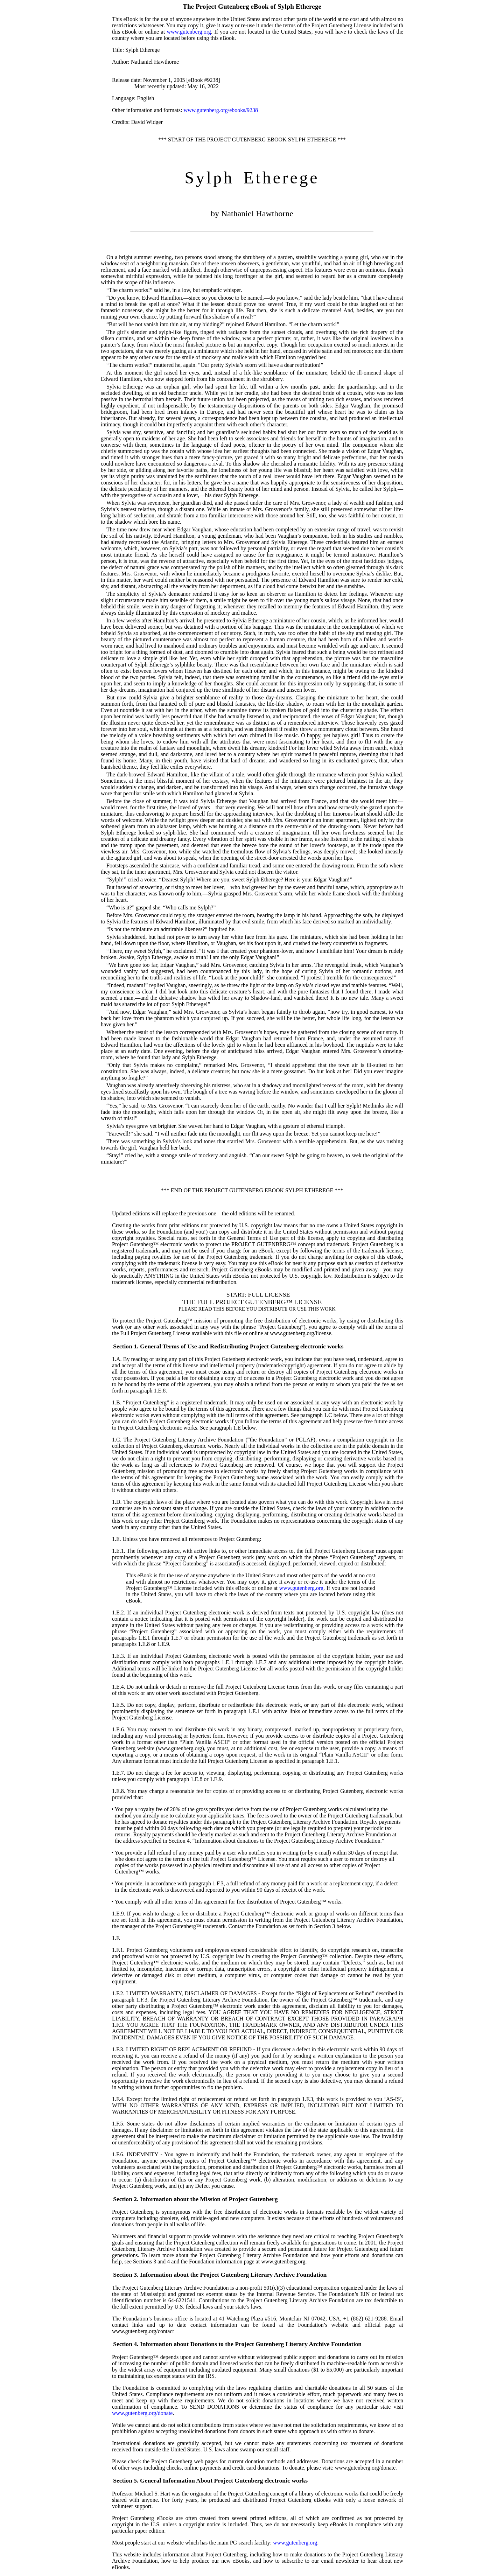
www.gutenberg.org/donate (142, 2413)
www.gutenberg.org (189, 32)
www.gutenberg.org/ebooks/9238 (220, 110)
